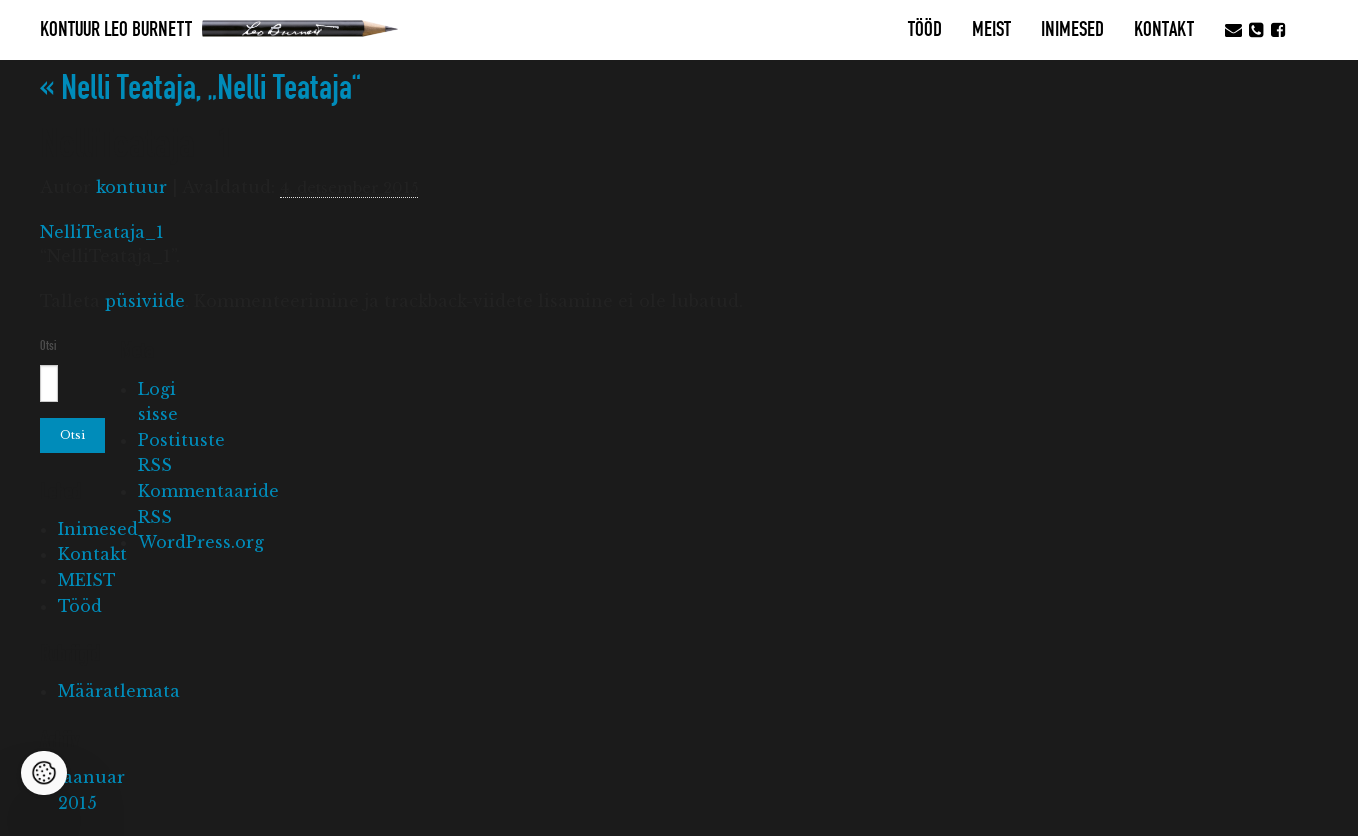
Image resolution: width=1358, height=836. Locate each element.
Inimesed (1072, 30)
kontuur (131, 187)
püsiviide (145, 301)
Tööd (925, 30)
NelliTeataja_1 (102, 232)
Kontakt (1164, 30)
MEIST (991, 30)
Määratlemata (119, 691)
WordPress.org (201, 542)
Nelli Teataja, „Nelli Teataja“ (200, 88)
